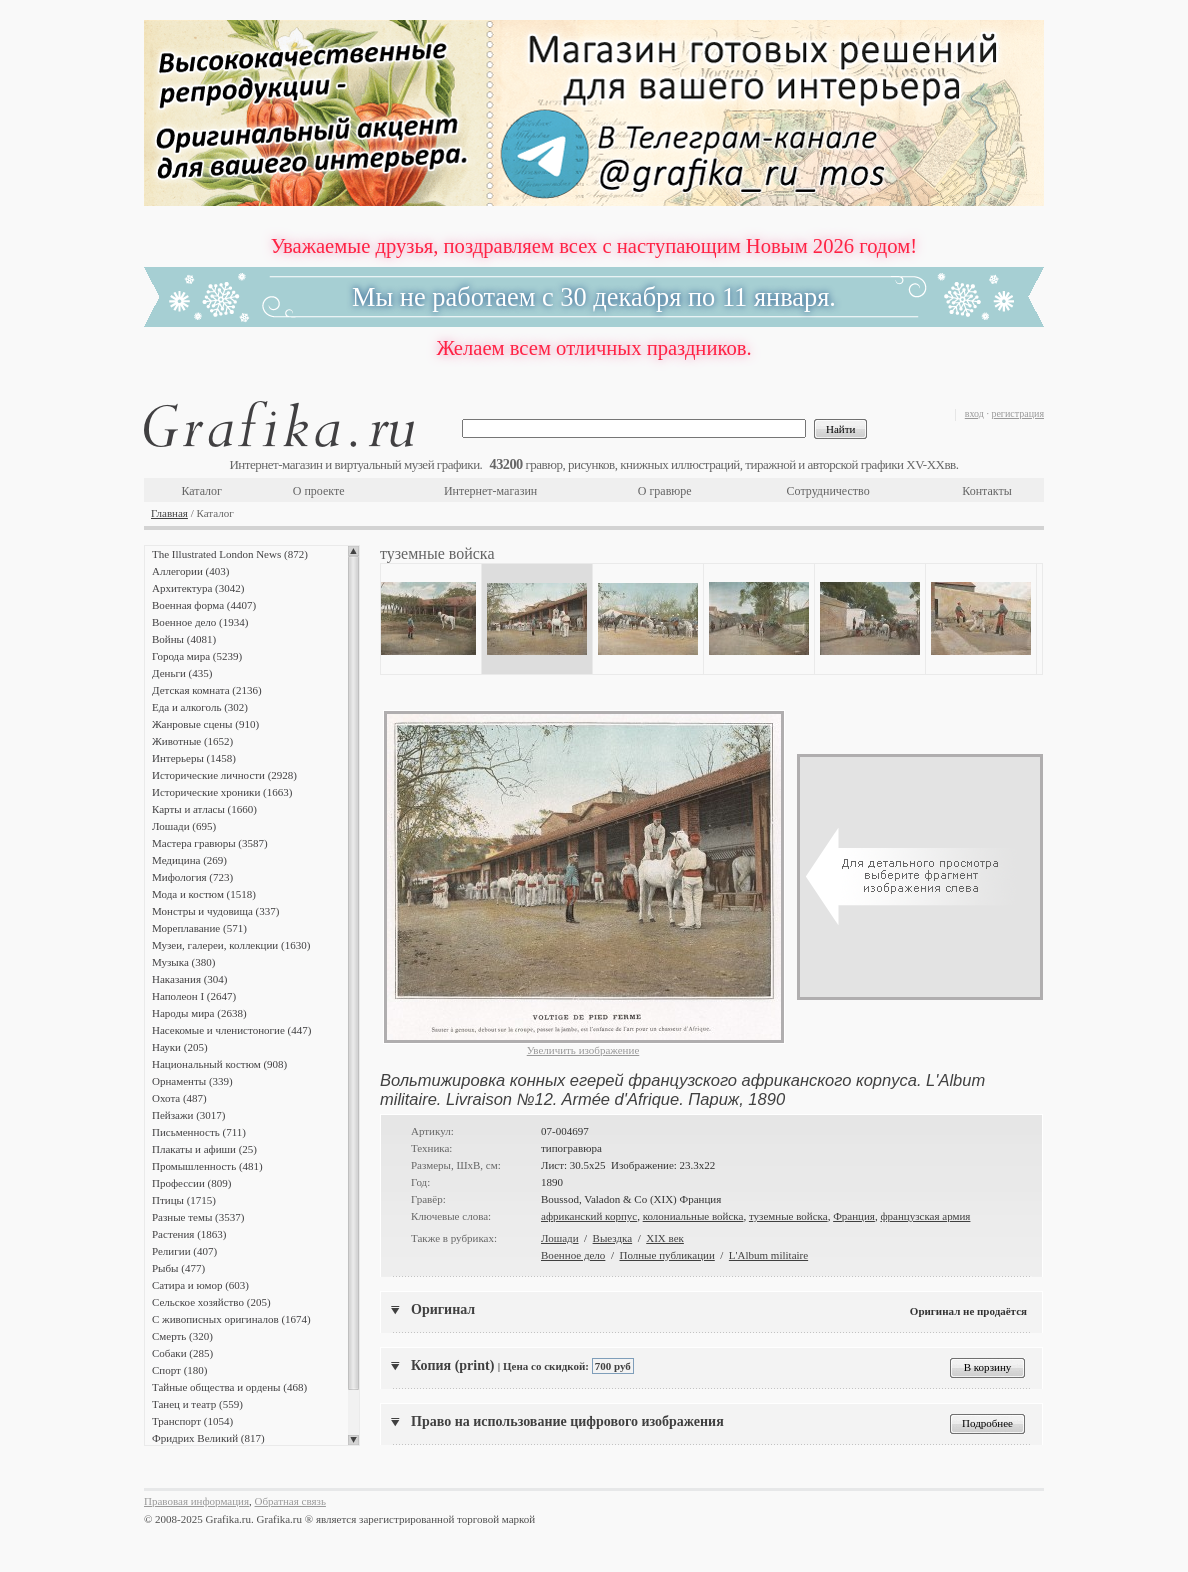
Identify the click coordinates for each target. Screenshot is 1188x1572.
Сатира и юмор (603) (200, 1285)
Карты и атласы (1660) (204, 809)
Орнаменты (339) (192, 1081)
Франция (854, 1216)
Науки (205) (180, 1047)
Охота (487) (179, 1098)
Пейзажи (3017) (189, 1115)
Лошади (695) (184, 826)
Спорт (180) (179, 1370)
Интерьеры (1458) (194, 758)
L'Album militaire (768, 1255)
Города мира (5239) (197, 656)
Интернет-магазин (490, 491)
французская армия (925, 1216)
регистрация (1017, 413)
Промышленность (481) (207, 1166)
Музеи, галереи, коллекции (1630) (231, 945)
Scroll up (353, 551)
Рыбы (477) (178, 1268)
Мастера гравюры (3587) (210, 843)
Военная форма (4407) (204, 605)
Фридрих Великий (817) (208, 1438)
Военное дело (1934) (200, 622)
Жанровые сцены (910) (205, 724)
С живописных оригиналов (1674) (231, 1319)
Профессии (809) (191, 1183)
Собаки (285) (182, 1353)
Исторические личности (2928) (224, 775)
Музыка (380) (183, 962)
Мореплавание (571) (199, 928)
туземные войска (788, 1216)
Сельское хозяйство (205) (211, 1302)
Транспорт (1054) (192, 1421)
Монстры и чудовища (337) (215, 911)
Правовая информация (196, 1501)
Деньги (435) (182, 673)
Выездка (613, 1238)
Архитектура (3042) (198, 588)
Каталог (201, 491)
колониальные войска (693, 1216)
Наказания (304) (190, 979)
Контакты (987, 491)
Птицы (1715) (184, 1200)
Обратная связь (290, 1501)
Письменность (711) (199, 1132)
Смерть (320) (182, 1336)
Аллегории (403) (190, 571)
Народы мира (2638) (199, 1013)
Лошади (560, 1238)
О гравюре (665, 491)
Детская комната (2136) (207, 690)
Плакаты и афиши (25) (204, 1149)
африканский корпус (589, 1216)
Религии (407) (184, 1251)
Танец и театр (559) (197, 1404)
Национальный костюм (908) (219, 1064)
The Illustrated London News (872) (230, 554)
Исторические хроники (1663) (222, 792)
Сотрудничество (828, 491)
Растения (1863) (189, 1234)
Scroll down (353, 1440)
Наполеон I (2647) (194, 996)
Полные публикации (666, 1255)
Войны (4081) (184, 639)
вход (974, 413)
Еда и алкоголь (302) (200, 707)
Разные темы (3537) (198, 1217)
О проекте (319, 491)
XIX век (665, 1238)
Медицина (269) (189, 860)
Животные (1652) (192, 741)
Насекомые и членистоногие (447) (231, 1030)
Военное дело (573, 1255)
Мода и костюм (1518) (204, 894)
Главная (169, 513)
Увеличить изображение (583, 1050)
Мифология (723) (192, 877)
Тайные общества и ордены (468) (229, 1387)
